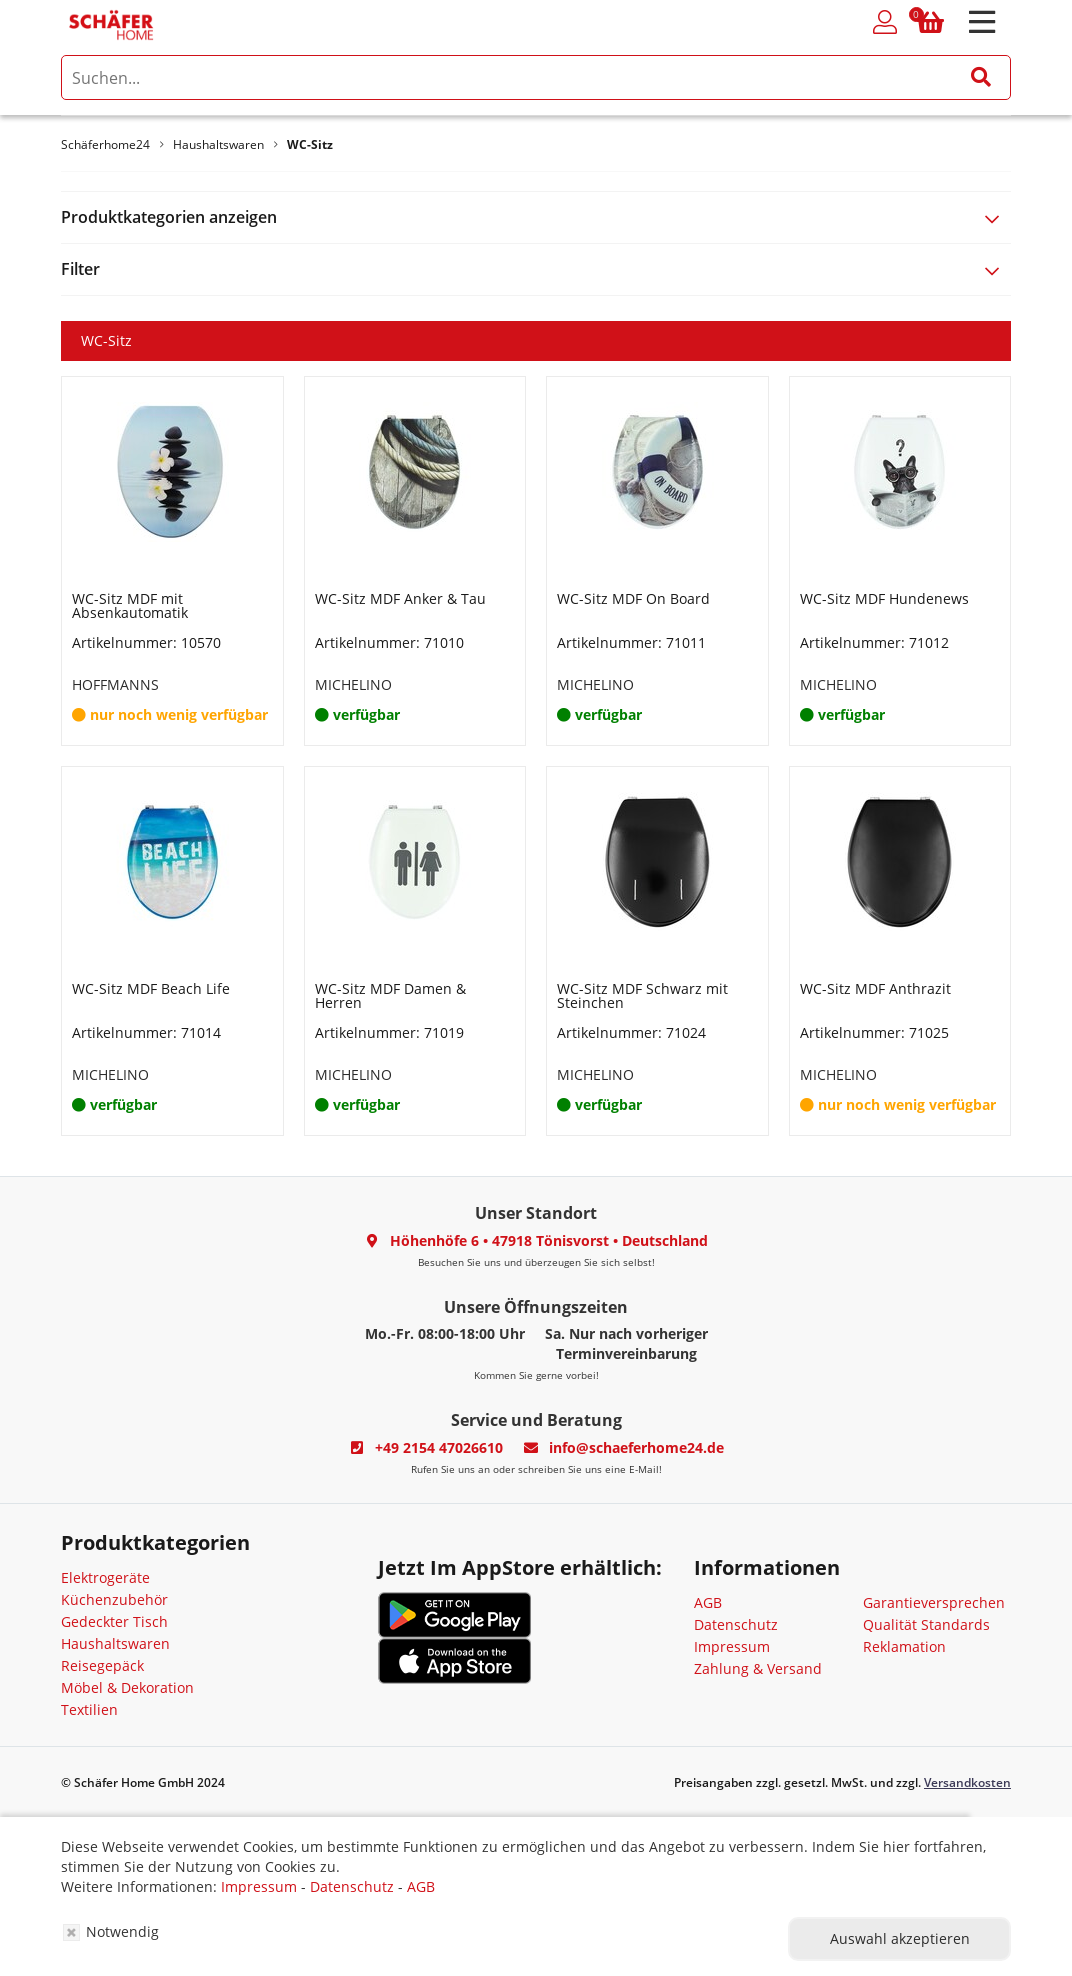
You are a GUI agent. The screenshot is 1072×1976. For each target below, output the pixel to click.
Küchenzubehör (114, 1599)
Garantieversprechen (934, 1602)
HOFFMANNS (115, 684)
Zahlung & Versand (758, 1668)
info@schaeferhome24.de (636, 1447)
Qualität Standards (926, 1624)
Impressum (732, 1646)
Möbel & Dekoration (127, 1687)
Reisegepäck (102, 1665)
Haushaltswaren (115, 1643)
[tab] (536, 217)
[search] (536, 77)
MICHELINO (353, 684)
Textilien (89, 1709)
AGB (708, 1602)
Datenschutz (736, 1624)
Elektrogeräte (105, 1577)
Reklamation (904, 1646)
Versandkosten (967, 1782)
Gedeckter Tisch (114, 1621)
